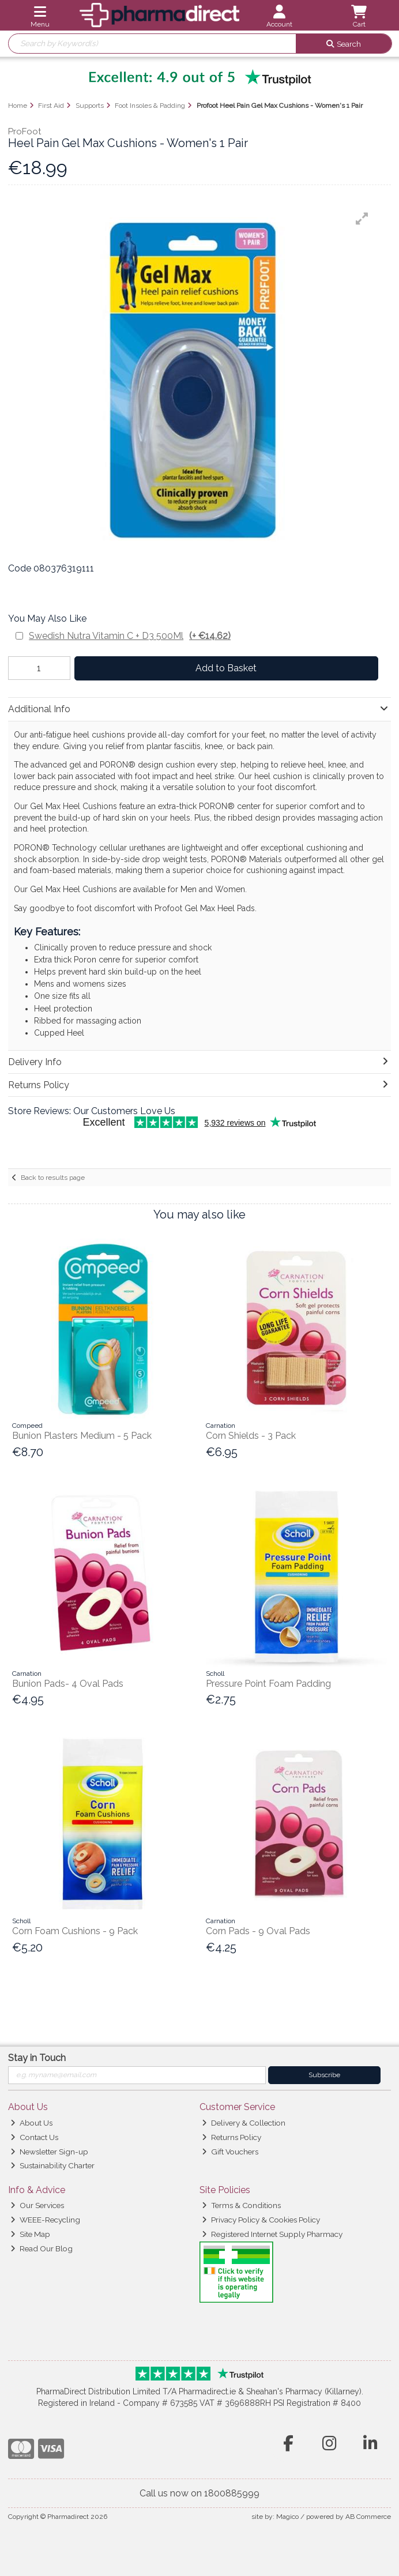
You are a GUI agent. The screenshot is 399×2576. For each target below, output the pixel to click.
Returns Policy (231, 2137)
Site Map (30, 2234)
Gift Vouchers (230, 2151)
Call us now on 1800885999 (199, 2493)
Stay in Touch (37, 2057)
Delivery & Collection (243, 2122)
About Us (31, 2122)
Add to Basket (226, 668)
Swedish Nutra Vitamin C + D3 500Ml (130, 635)
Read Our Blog (41, 2248)
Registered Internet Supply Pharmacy (272, 2234)
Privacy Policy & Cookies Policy (261, 2219)
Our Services (37, 2205)
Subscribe (324, 2075)
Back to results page (53, 1178)
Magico (287, 2517)
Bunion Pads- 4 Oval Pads (67, 1683)
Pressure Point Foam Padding (268, 1683)
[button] (362, 218)
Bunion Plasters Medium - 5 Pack (82, 1435)
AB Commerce (368, 2517)
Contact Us (34, 2137)
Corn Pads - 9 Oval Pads (258, 1931)
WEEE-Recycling (45, 2219)
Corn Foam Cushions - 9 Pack (75, 1931)
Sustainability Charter (52, 2165)
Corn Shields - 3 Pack (251, 1435)
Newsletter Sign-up (49, 2151)
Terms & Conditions (241, 2205)
